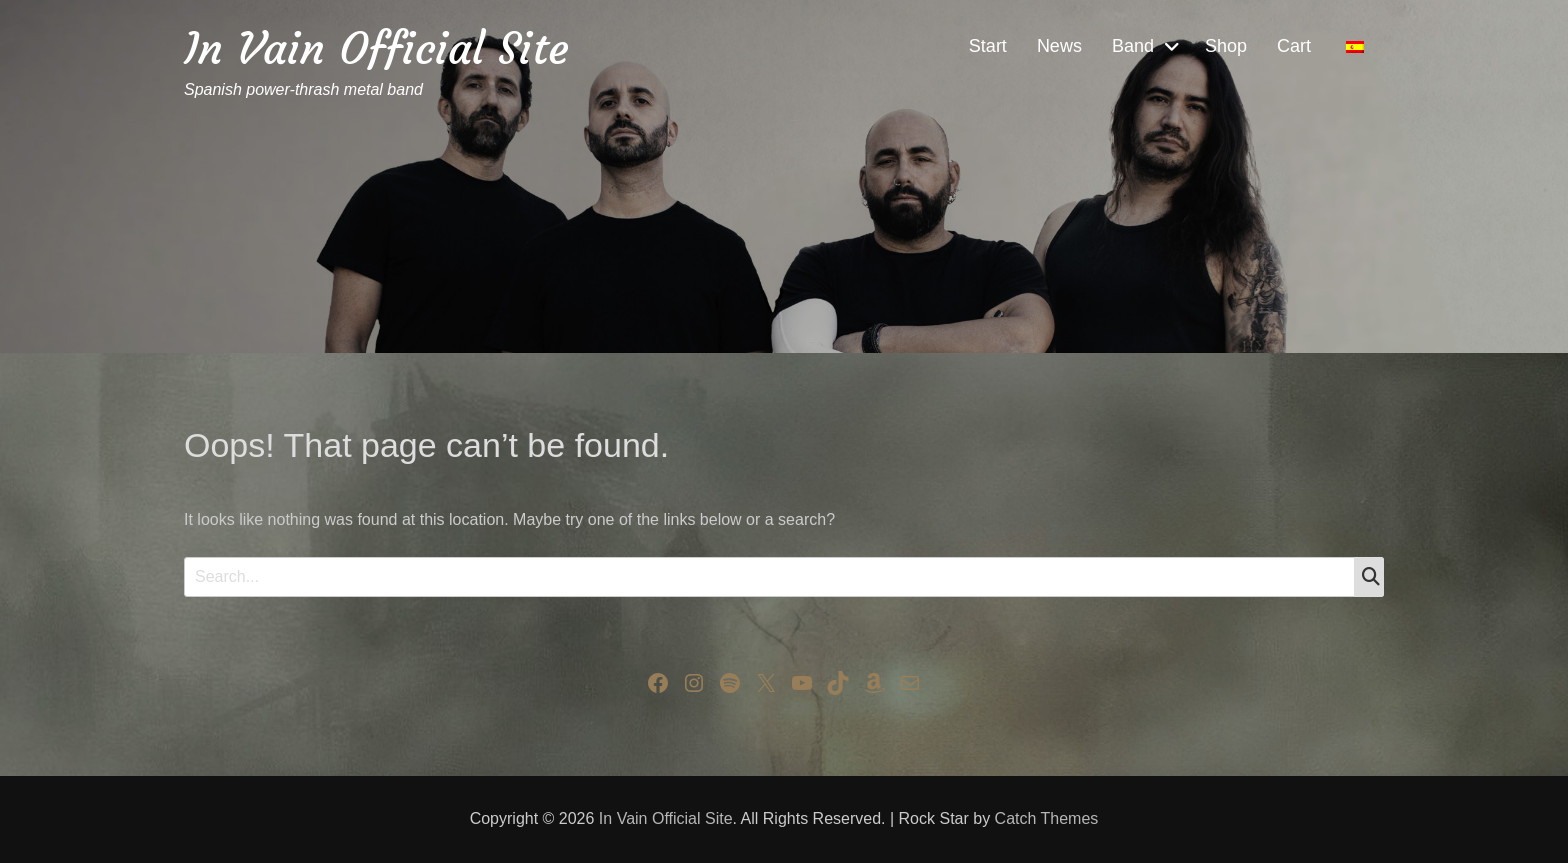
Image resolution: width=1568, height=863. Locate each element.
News (1059, 46)
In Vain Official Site (376, 48)
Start (988, 46)
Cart (1294, 46)
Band (1133, 46)
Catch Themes (1047, 818)
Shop (1226, 46)
